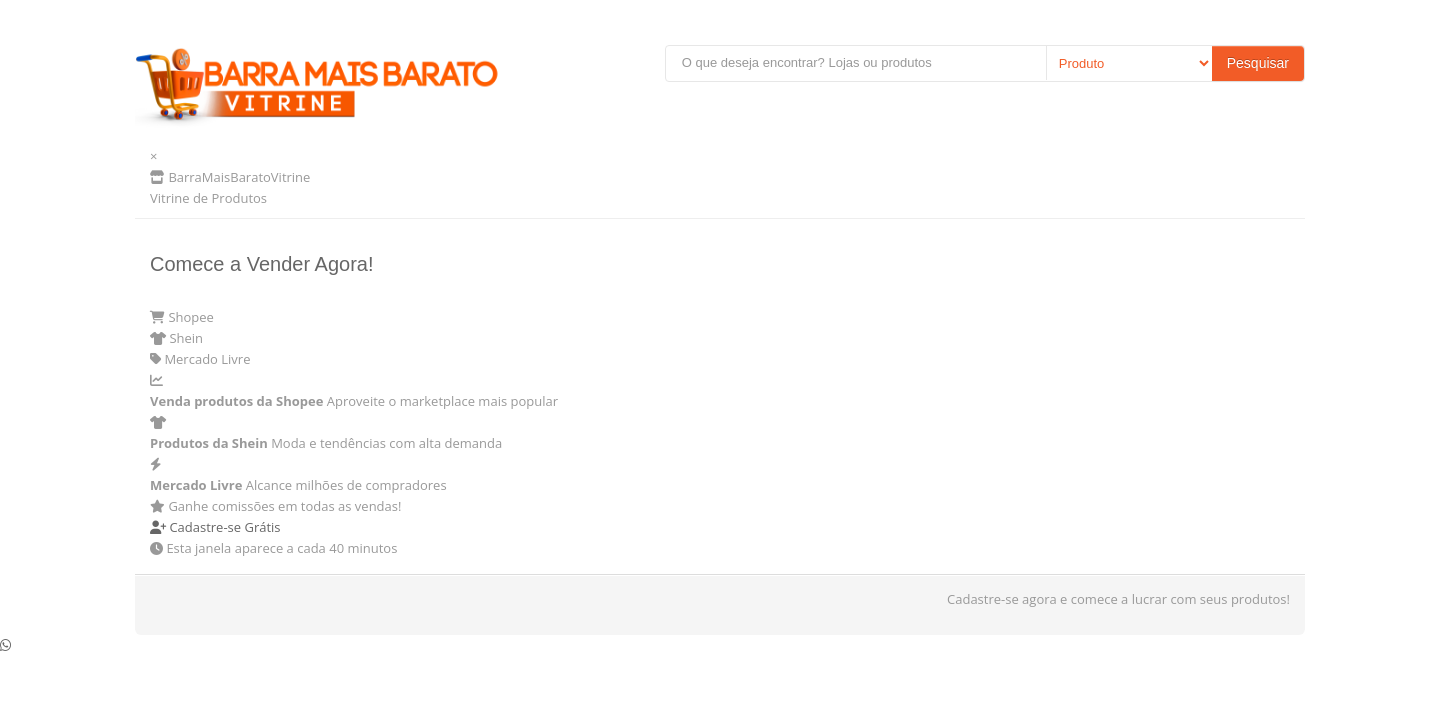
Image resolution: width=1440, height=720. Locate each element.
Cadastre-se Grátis (215, 527)
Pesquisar (1258, 63)
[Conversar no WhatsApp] (5, 645)
